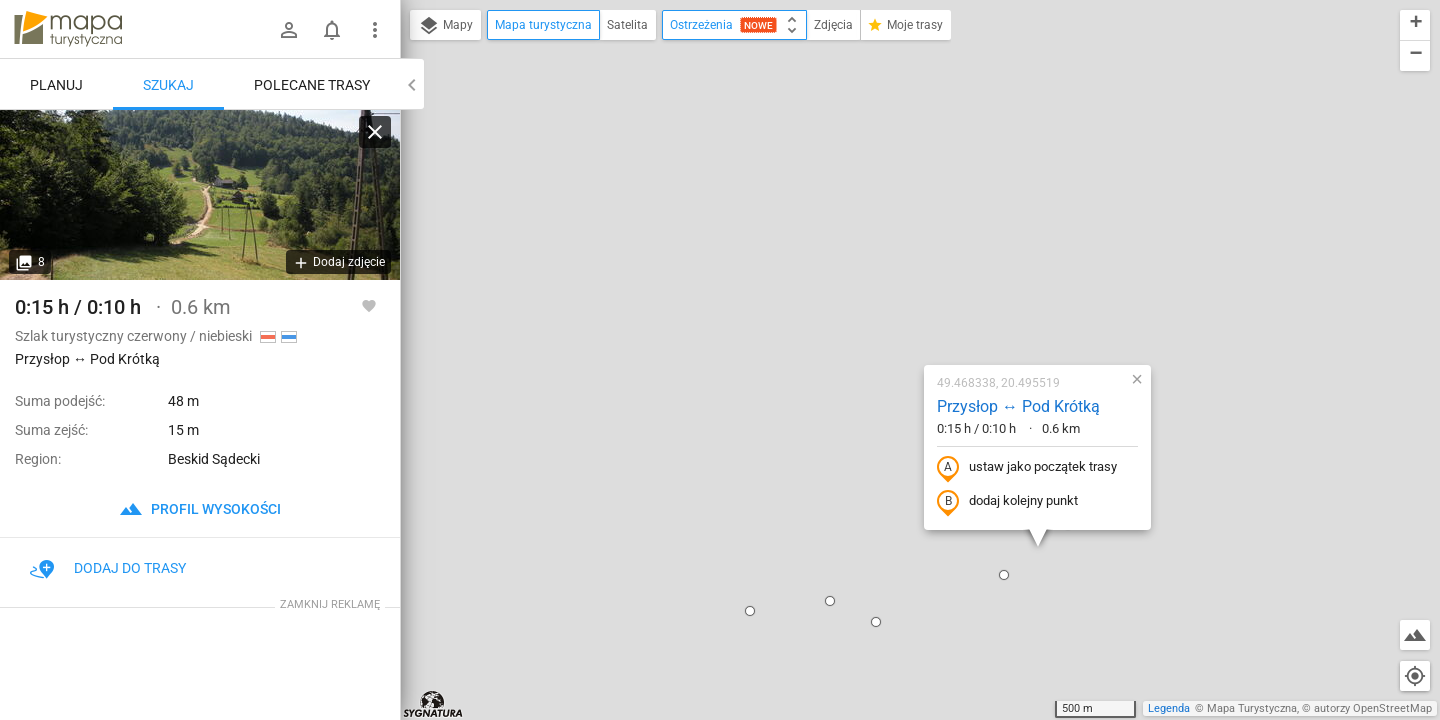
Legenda (1169, 708)
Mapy (445, 26)
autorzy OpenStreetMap (1373, 708)
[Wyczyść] (375, 132)
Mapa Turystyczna (1252, 708)
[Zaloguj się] (289, 30)
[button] (712, 406)
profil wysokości (200, 509)
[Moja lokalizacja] (1415, 676)
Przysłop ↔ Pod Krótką (900, 211)
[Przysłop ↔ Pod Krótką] (200, 195)
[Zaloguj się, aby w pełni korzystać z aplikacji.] (369, 305)
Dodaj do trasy (108, 568)
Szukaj (168, 85)
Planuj (56, 85)
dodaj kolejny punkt (889, 307)
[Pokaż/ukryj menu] (375, 30)
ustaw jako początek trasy (909, 273)
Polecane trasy (312, 85)
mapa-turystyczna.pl (68, 29)
